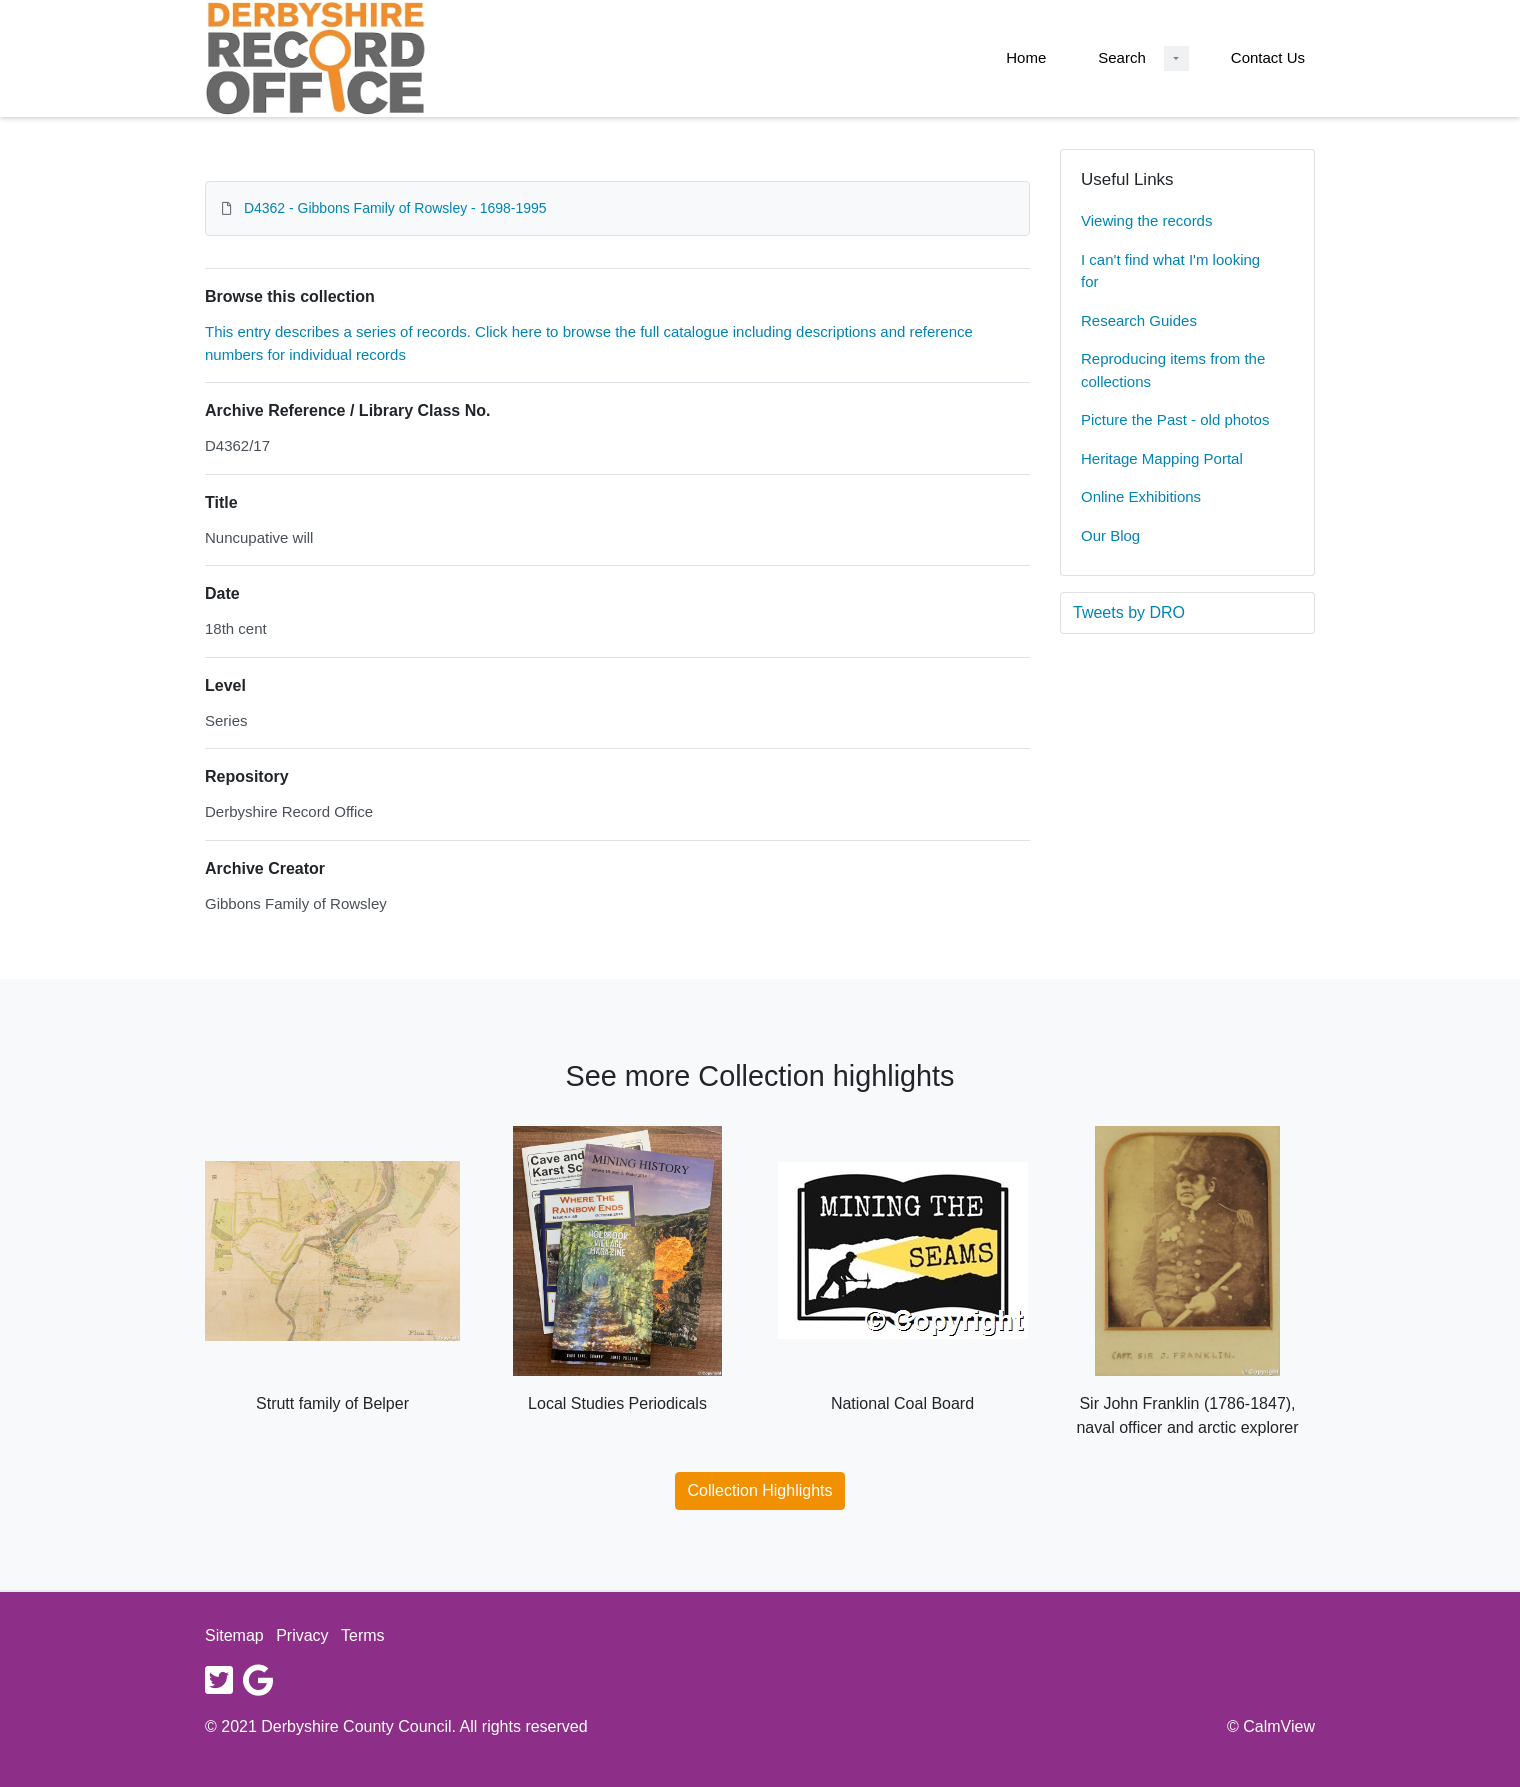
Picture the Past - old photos (1175, 419)
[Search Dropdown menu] (1176, 58)
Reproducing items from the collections (1173, 370)
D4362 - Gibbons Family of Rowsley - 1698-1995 (395, 208)
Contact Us (1268, 57)
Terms (363, 1635)
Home (1026, 57)
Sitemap (234, 1635)
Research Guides (1139, 320)
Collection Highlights (760, 1490)
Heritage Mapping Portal (1162, 458)
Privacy (302, 1635)
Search (1122, 57)
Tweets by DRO (1129, 612)
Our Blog (1110, 535)
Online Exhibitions (1141, 496)
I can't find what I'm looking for (1170, 271)
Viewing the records (1146, 220)
